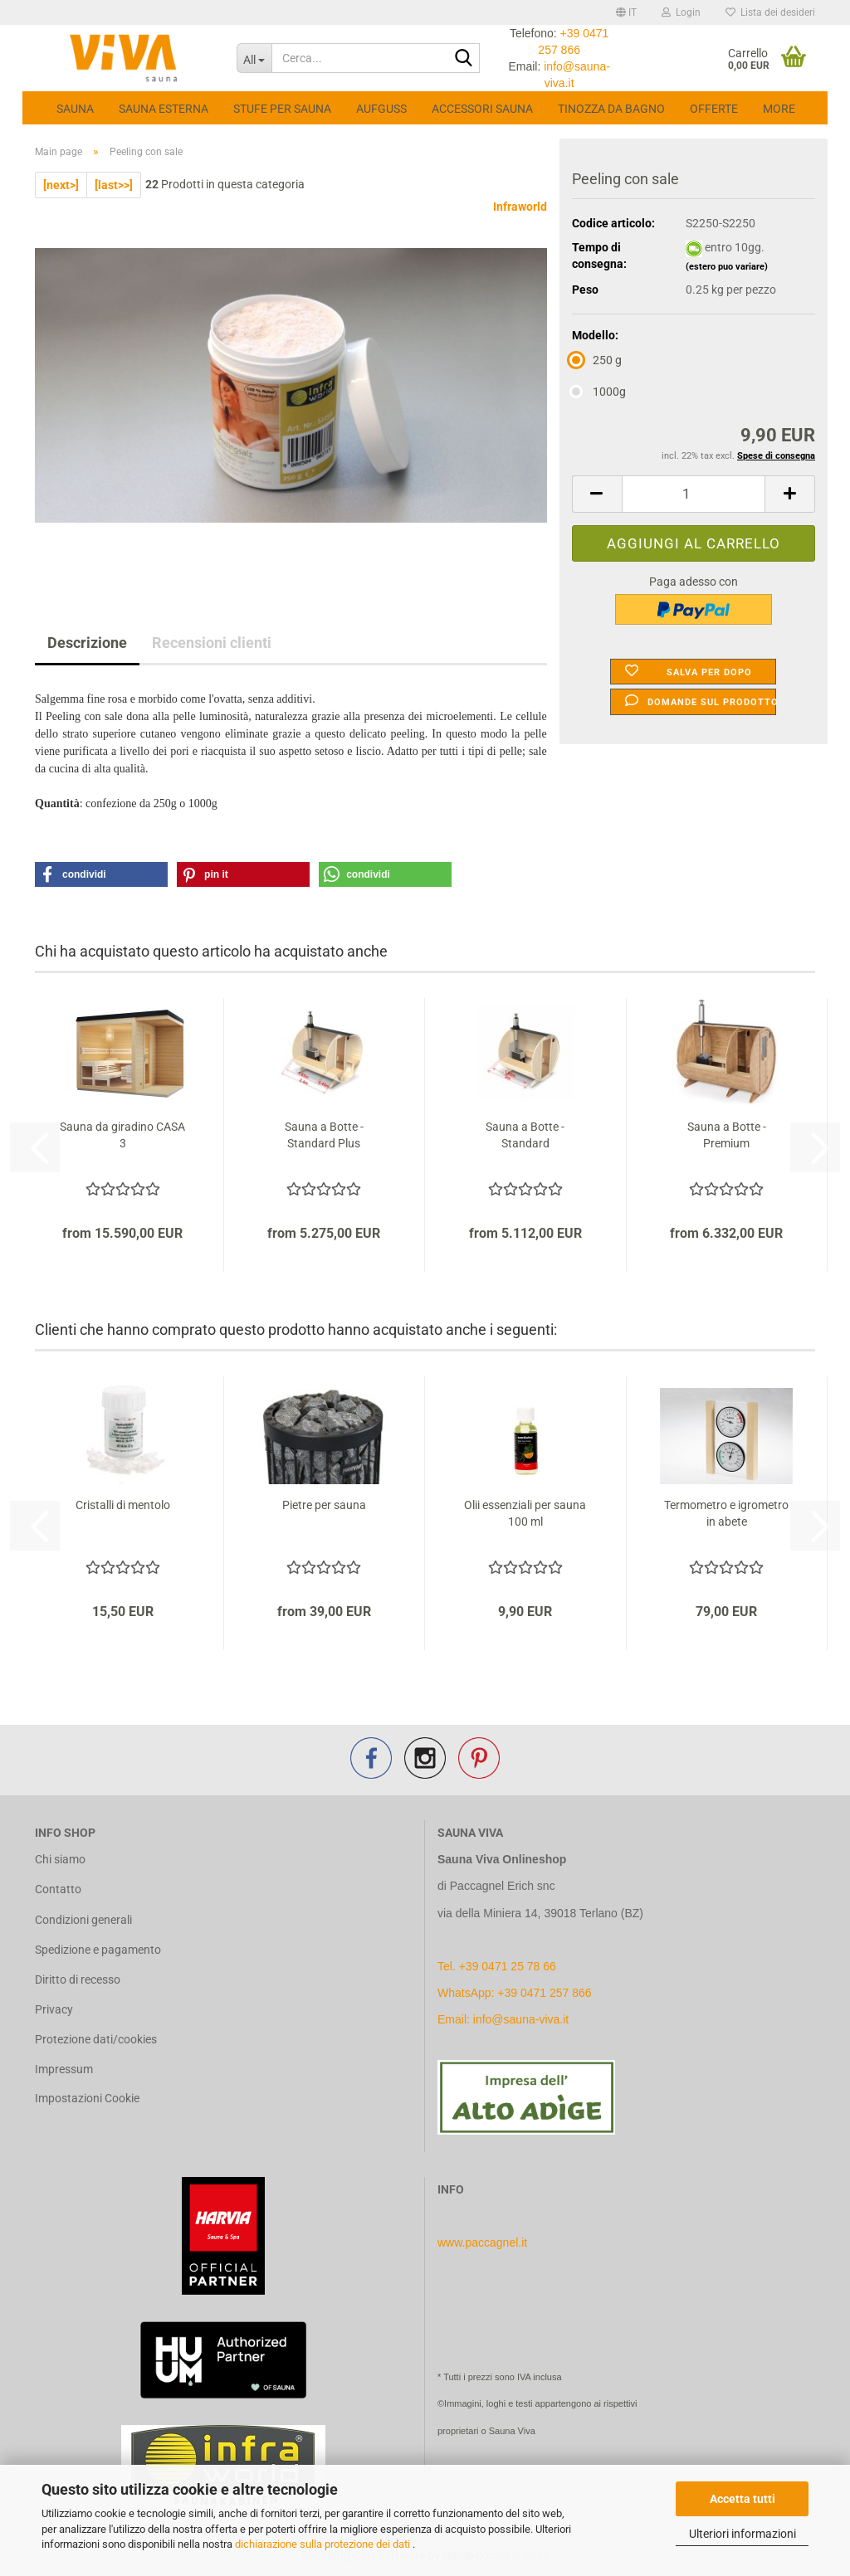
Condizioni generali (83, 1919)
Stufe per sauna (282, 108)
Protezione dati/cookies (96, 2039)
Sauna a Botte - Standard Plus (324, 1135)
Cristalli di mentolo (123, 1505)
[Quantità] (693, 494)
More (779, 108)
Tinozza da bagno (611, 108)
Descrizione (87, 642)
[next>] (61, 185)
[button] (626, 12)
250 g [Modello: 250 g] (597, 360)
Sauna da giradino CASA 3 (122, 1135)
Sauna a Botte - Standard (525, 1135)
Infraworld (520, 206)
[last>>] (114, 185)
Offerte (714, 108)
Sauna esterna (163, 108)
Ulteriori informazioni (742, 2533)
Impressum (64, 2069)
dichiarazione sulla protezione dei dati (324, 2544)
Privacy (54, 2009)
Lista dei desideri (770, 12)
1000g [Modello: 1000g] (599, 391)
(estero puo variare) (727, 266)
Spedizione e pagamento (98, 1949)
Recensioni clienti (211, 642)
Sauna (75, 108)
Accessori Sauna (482, 108)
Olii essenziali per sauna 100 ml (525, 1513)
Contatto (58, 1889)
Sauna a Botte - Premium (726, 1135)
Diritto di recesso (77, 1979)
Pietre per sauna (324, 1505)
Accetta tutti (742, 2498)
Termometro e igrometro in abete (726, 1513)
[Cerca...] (254, 58)
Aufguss (381, 108)
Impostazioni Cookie (87, 2098)
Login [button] (681, 12)
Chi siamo (60, 1859)
